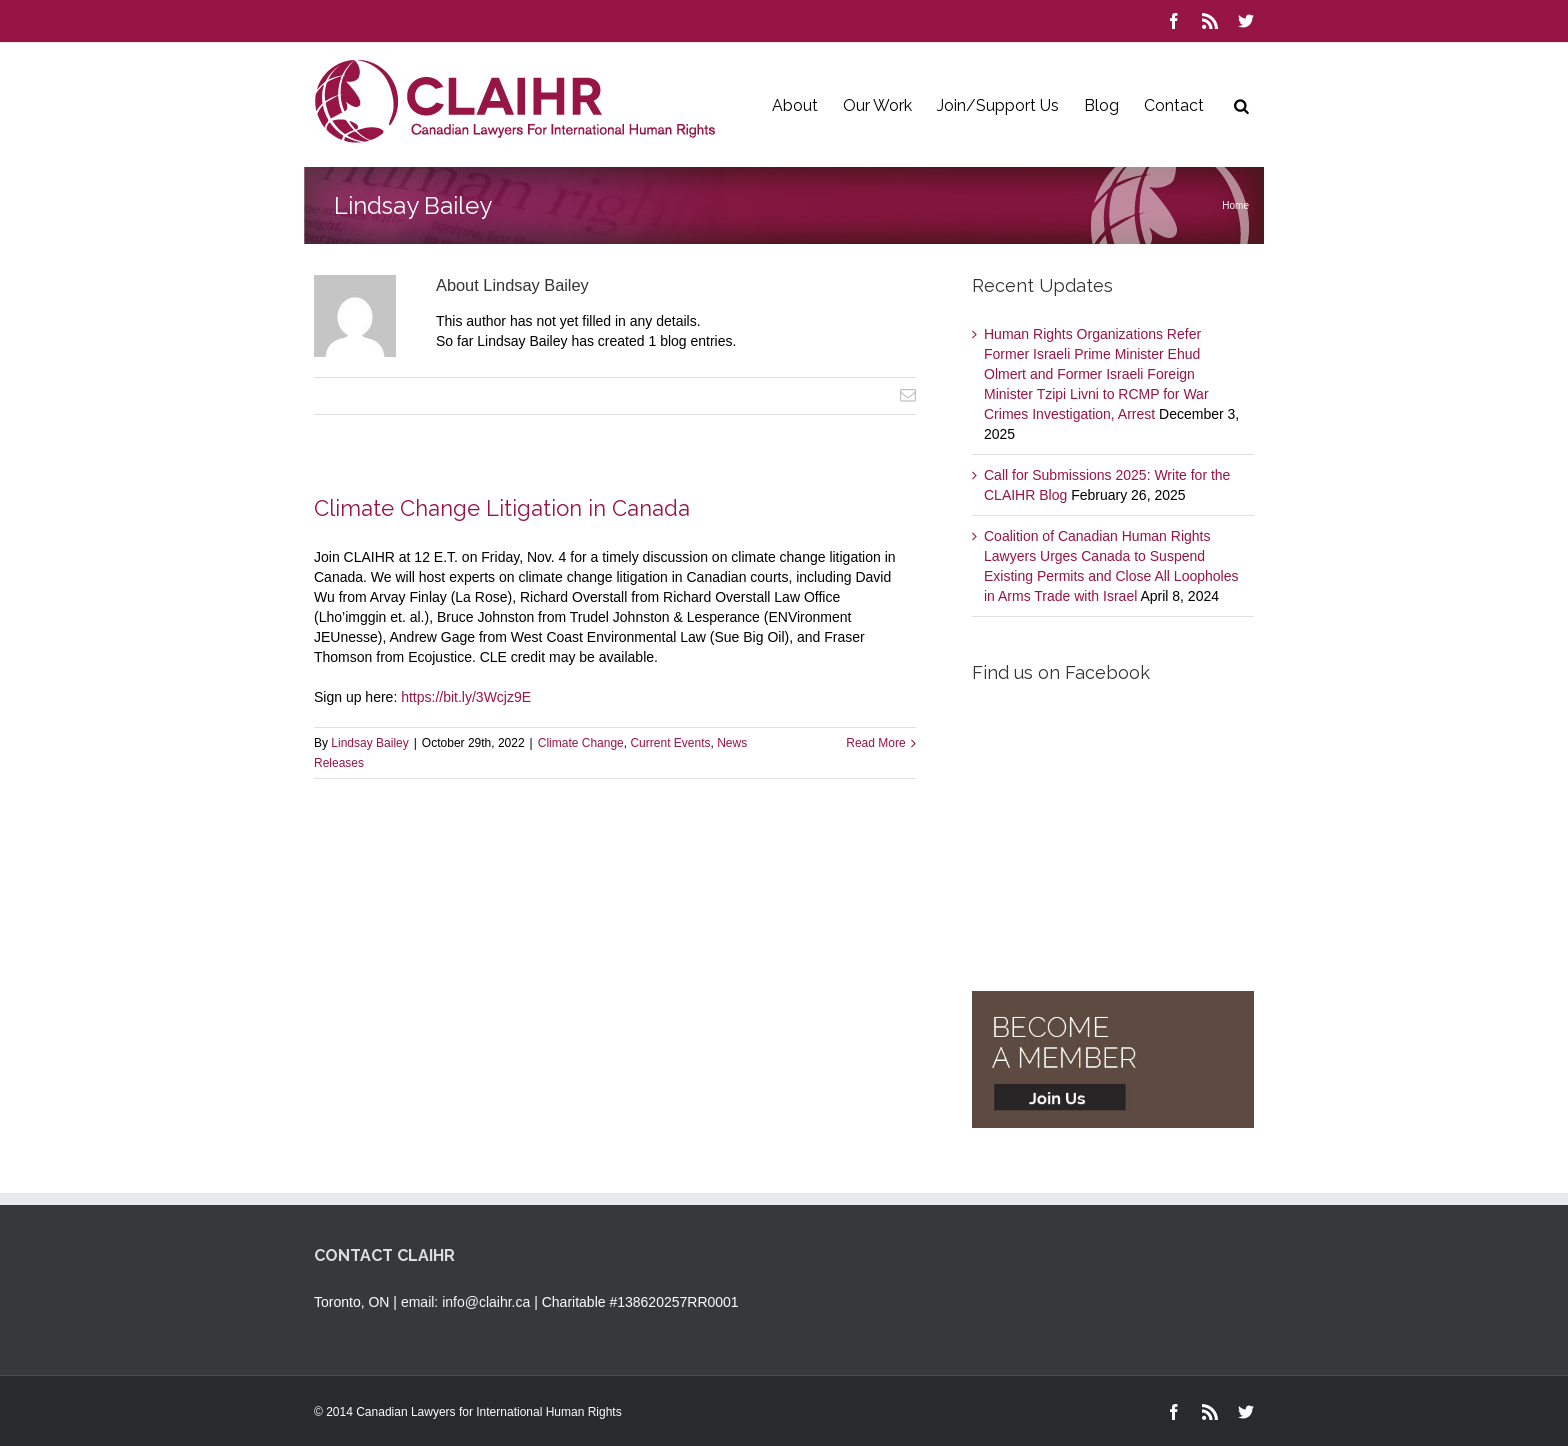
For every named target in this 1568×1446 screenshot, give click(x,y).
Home (1235, 205)
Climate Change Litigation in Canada (502, 508)
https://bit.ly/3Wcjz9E (466, 697)
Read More (875, 743)
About (795, 105)
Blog (1101, 105)
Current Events (670, 743)
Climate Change (581, 743)
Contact (1174, 105)
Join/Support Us (998, 105)
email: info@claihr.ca (465, 1302)
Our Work (877, 105)
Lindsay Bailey (369, 743)
